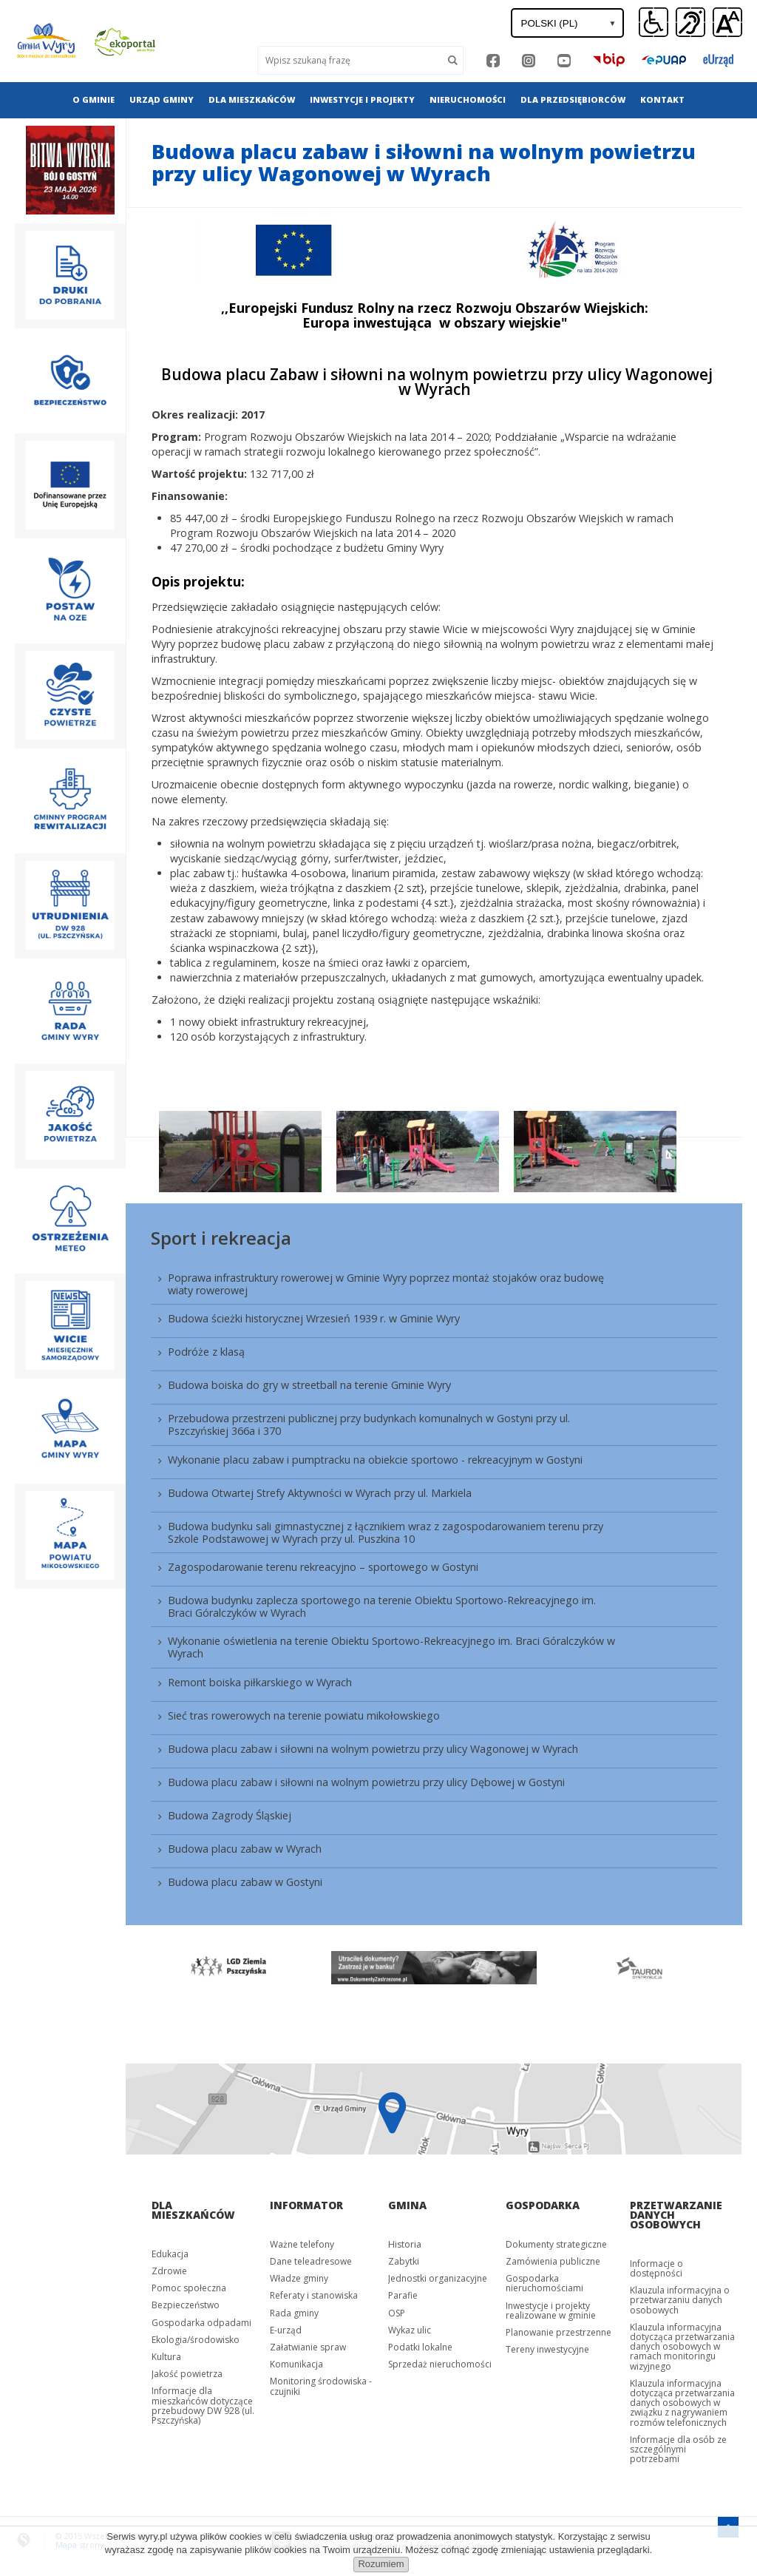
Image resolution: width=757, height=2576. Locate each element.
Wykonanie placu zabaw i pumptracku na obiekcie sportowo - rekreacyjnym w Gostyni (375, 1460)
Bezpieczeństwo (186, 2305)
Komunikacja (296, 2364)
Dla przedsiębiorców (572, 99)
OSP (396, 2313)
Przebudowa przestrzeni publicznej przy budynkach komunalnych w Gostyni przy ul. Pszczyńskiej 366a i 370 (369, 1424)
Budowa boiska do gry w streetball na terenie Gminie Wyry (309, 1385)
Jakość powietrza (187, 2373)
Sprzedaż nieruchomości (440, 2364)
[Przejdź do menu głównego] (728, 2525)
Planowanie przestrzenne (558, 2332)
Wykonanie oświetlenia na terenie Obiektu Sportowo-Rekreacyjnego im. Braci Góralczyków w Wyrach (391, 1647)
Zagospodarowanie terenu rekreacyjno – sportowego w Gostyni (323, 1567)
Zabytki (403, 2261)
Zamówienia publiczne (553, 2261)
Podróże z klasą (206, 1352)
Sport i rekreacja (221, 1238)
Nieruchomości (468, 99)
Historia (404, 2244)
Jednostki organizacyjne (437, 2278)
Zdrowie (169, 2271)
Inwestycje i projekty (362, 99)
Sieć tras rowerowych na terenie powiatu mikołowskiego (304, 1715)
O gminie (93, 99)
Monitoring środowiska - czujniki (321, 2386)
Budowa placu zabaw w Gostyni (245, 1882)
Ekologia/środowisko (196, 2339)
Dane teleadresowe (311, 2261)
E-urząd (286, 2330)
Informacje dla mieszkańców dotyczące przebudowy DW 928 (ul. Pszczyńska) (203, 2405)
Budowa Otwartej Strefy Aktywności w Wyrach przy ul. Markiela (320, 1493)
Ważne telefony (302, 2244)
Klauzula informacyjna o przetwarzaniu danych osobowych (680, 2300)
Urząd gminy (161, 99)
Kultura (166, 2356)
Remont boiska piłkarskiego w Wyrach (260, 1682)
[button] (727, 22)
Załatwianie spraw (308, 2347)
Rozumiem (381, 2563)
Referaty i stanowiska (314, 2295)
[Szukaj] (453, 60)
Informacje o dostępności (656, 2268)
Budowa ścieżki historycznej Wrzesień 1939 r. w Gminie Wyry (314, 1318)
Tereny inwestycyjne (547, 2349)
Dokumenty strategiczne (556, 2244)
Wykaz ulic (409, 2330)
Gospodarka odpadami (201, 2322)
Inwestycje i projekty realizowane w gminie (551, 2310)
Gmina (407, 2205)
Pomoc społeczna (189, 2288)
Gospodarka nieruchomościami (544, 2283)
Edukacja (170, 2254)
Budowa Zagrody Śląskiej (229, 1815)
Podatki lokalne (420, 2347)
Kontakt (662, 99)
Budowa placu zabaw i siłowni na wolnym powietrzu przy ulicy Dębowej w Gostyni (366, 1782)
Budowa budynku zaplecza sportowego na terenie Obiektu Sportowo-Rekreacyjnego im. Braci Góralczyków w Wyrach (382, 1606)
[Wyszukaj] (350, 60)
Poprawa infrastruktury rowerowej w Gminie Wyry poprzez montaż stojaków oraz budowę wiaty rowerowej (386, 1284)
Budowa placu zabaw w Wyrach (245, 1849)
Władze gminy (299, 2278)
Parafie (403, 2295)
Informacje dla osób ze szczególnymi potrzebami (678, 2449)
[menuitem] (93, 99)
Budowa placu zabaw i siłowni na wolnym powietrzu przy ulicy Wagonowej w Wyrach (373, 1749)
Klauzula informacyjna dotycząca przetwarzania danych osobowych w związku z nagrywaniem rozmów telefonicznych (682, 2403)
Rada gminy (294, 2313)
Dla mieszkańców (251, 99)
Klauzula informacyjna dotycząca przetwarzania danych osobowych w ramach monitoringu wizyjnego (682, 2347)
